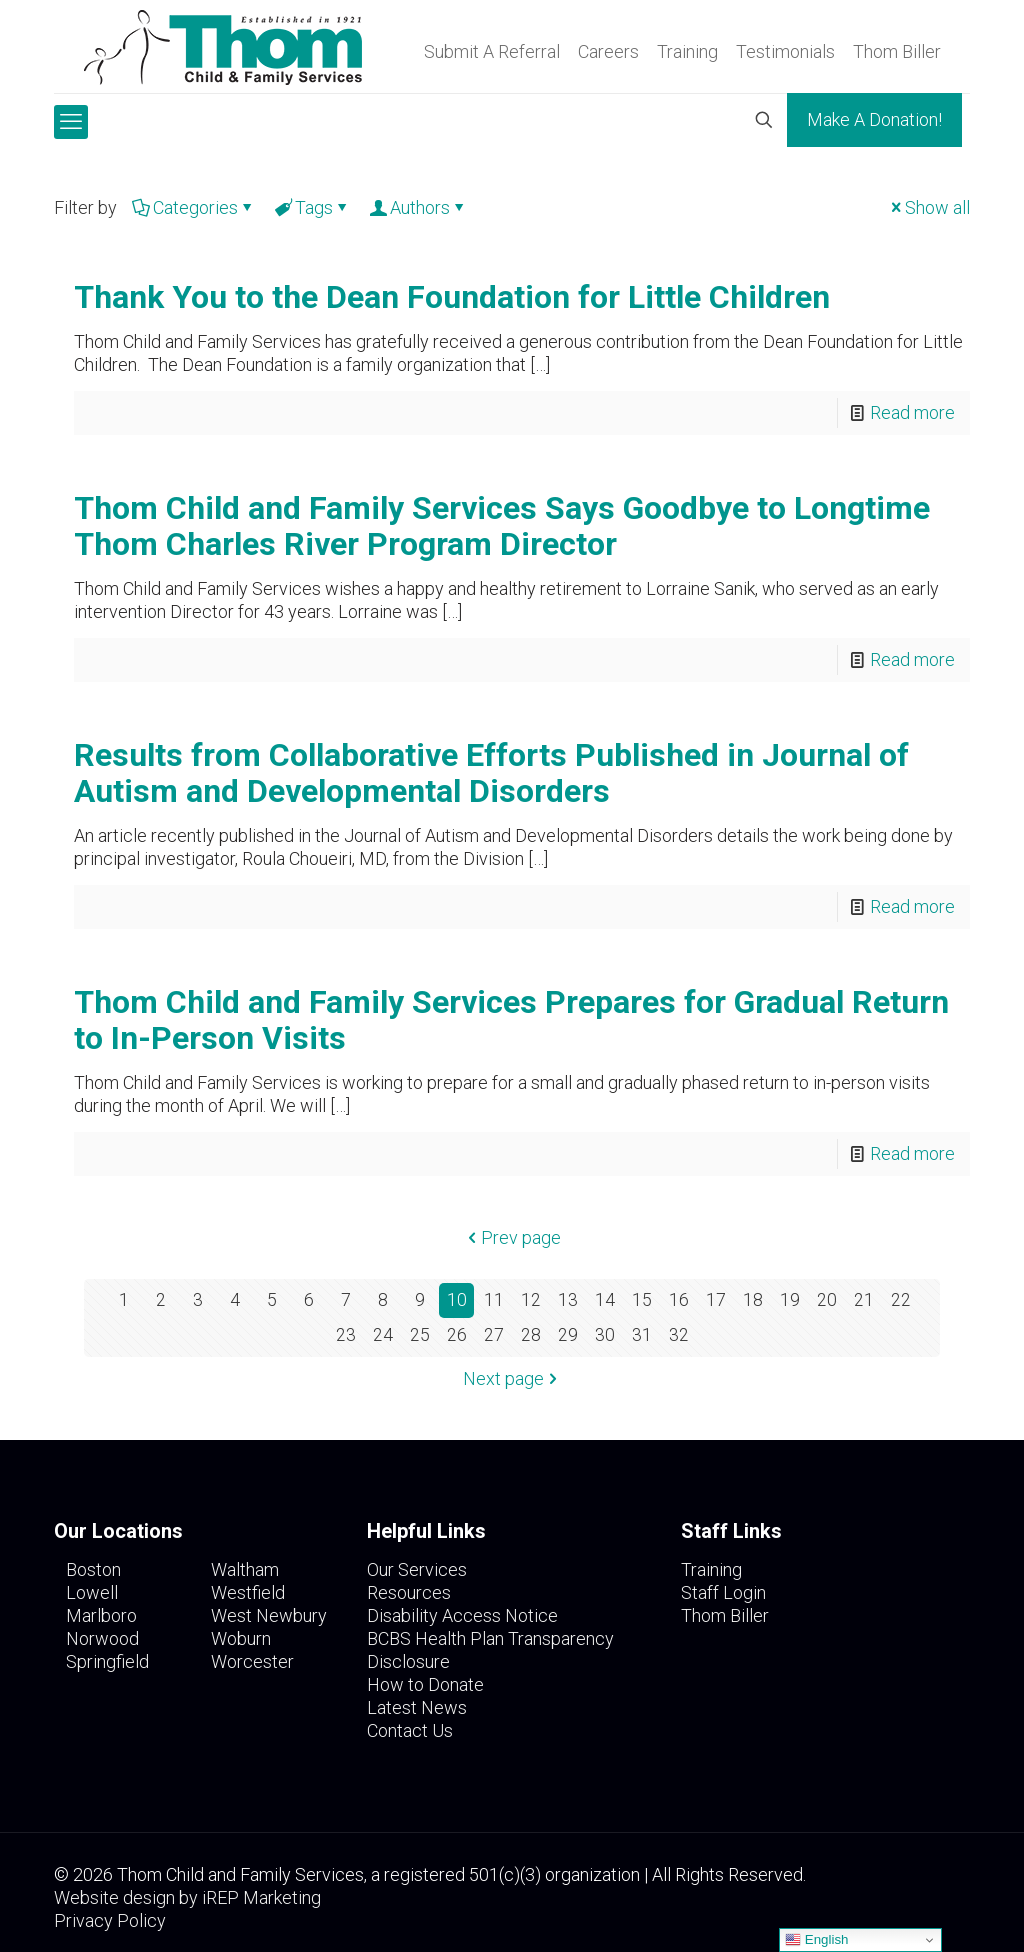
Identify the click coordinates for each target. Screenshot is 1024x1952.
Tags (312, 207)
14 (605, 1300)
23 (346, 1335)
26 (457, 1335)
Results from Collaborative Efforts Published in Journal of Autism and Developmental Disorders (491, 773)
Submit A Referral (492, 52)
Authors (418, 207)
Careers (608, 52)
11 (494, 1300)
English (816, 1940)
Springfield (107, 1661)
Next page (512, 1378)
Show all (928, 207)
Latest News (417, 1707)
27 (494, 1335)
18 (753, 1300)
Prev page (512, 1237)
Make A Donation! (874, 119)
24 (383, 1335)
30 (605, 1335)
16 (679, 1300)
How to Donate (425, 1684)
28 (531, 1335)
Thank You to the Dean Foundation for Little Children (452, 297)
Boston (93, 1569)
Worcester (252, 1661)
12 (531, 1300)
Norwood (102, 1638)
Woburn (241, 1638)
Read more (912, 412)
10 (457, 1300)
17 (716, 1300)
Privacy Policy (110, 1920)
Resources (409, 1592)
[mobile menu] (71, 122)
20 (827, 1300)
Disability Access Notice (462, 1615)
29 (568, 1335)
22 (901, 1300)
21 (864, 1300)
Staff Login (723, 1592)
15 (642, 1300)
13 (568, 1300)
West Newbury (269, 1615)
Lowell (92, 1592)
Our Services (417, 1569)
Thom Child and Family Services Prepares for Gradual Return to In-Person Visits (511, 1020)
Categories (194, 207)
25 (420, 1335)
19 (790, 1300)
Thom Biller (897, 52)
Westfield (248, 1592)
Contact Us (410, 1730)
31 (642, 1335)
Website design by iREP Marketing (187, 1897)
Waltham (245, 1569)
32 (679, 1335)
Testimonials (785, 52)
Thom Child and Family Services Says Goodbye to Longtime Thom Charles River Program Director (502, 526)
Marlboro (101, 1615)
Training (687, 52)
